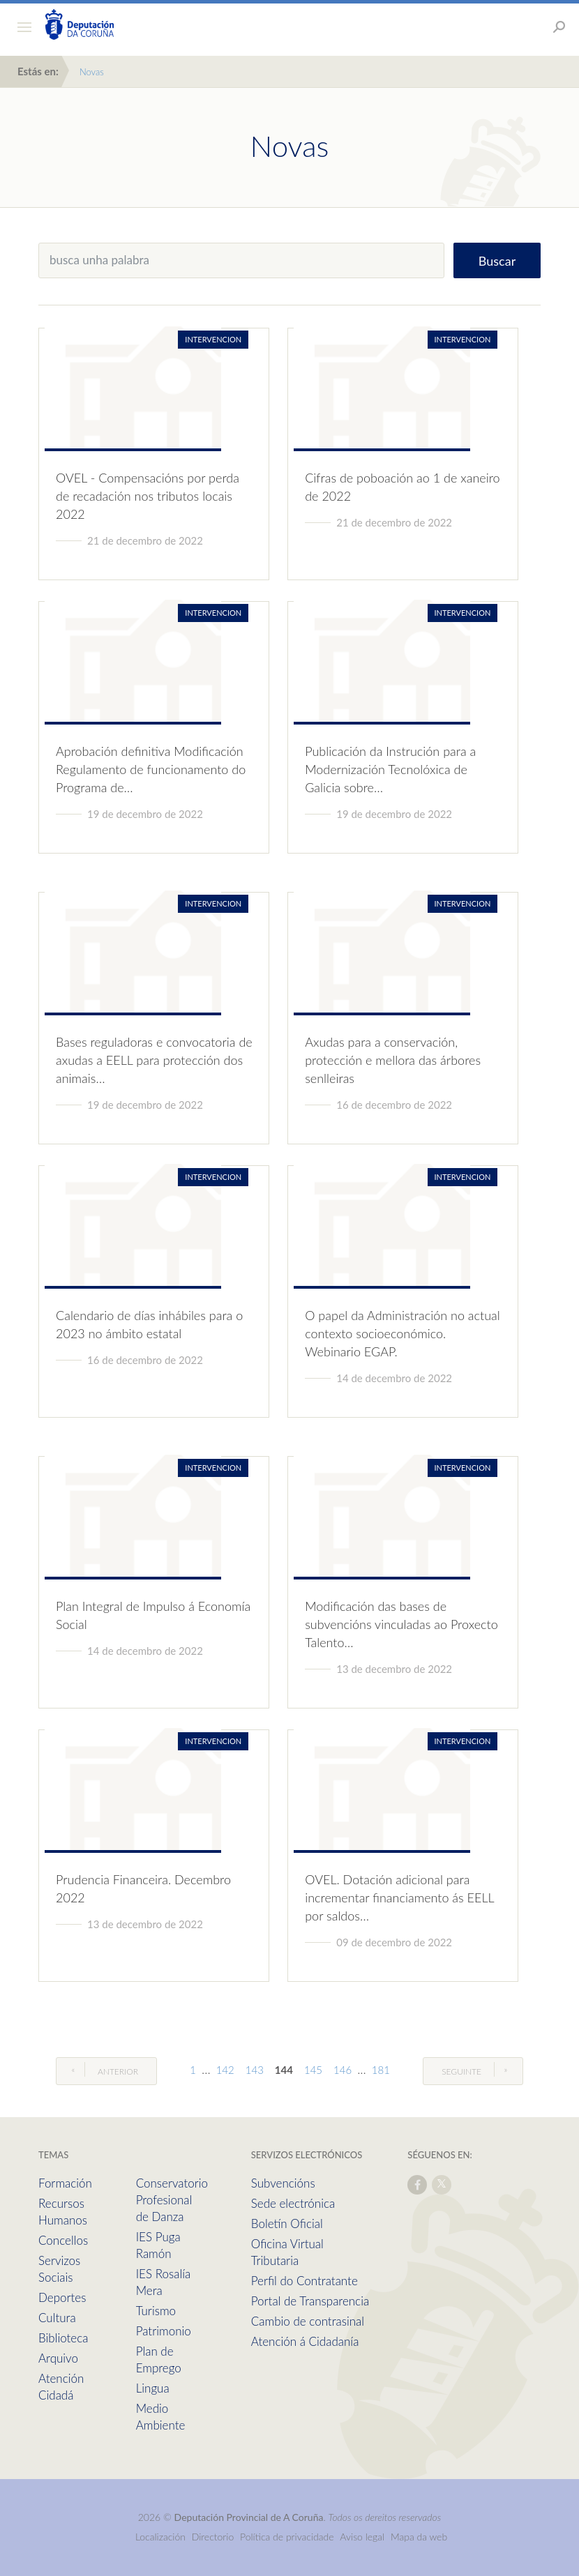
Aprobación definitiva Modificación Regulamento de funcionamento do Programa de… (151, 769)
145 (313, 2069)
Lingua (153, 2388)
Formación (65, 2183)
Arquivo (58, 2358)
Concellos (63, 2240)
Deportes (62, 2297)
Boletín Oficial (287, 2223)
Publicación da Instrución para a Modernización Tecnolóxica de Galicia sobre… (390, 769)
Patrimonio (163, 2331)
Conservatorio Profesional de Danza (172, 2200)
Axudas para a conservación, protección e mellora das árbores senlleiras (393, 1060)
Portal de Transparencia (310, 2301)
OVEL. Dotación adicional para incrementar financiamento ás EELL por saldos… (399, 1897)
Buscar (497, 260)
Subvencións (283, 2183)
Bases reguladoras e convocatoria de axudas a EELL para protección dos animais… (154, 1060)
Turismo (156, 2310)
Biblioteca (63, 2338)
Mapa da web (419, 2537)
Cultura (57, 2317)
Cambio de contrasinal (307, 2321)
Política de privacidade (288, 2537)
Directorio (213, 2537)
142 (225, 2069)
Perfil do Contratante (304, 2280)
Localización (160, 2537)
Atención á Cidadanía (305, 2341)
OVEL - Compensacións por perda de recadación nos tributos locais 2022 (147, 496)
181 (381, 2069)
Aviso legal (362, 2537)
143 (255, 2069)
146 (342, 2069)
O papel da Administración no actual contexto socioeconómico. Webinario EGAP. (402, 1333)
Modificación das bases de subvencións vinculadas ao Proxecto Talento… (401, 1624)
